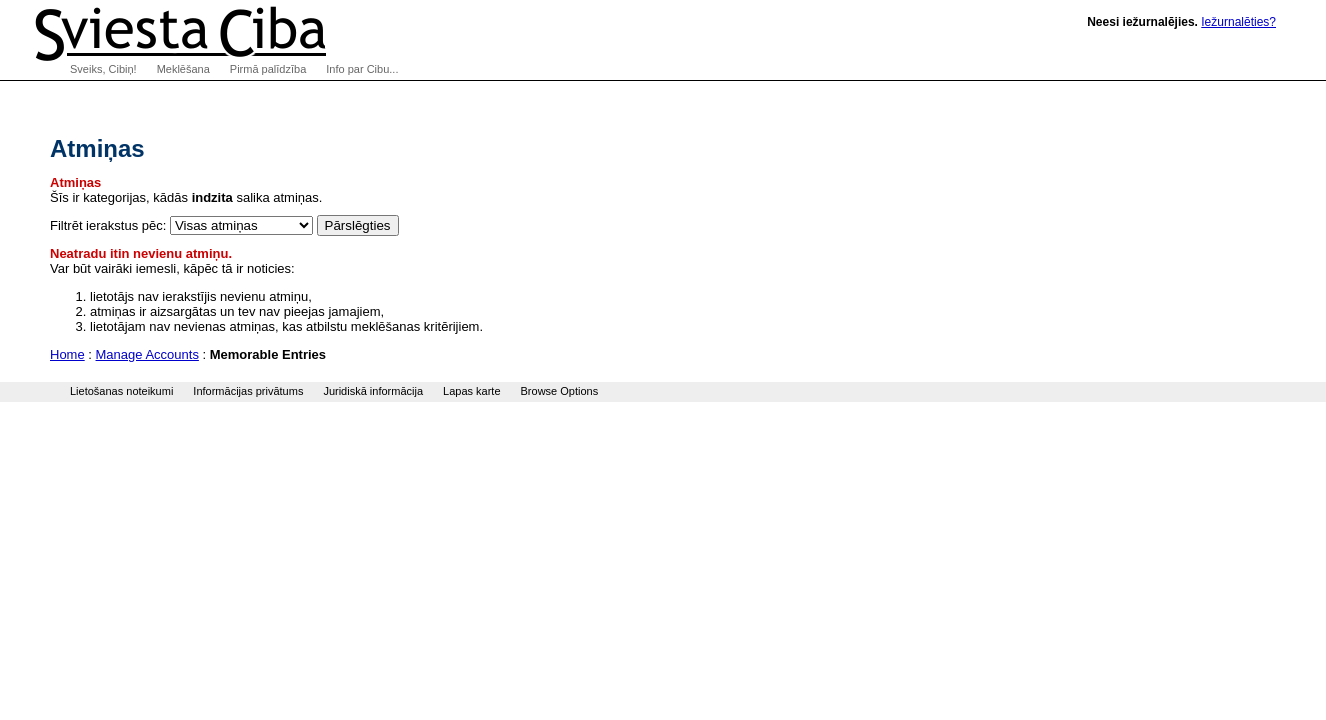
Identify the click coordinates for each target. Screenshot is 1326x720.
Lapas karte (471, 391)
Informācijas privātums (248, 391)
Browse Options (560, 391)
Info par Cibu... (362, 69)
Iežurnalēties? (1238, 22)
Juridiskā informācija (373, 391)
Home (67, 354)
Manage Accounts (147, 354)
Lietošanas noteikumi (121, 391)
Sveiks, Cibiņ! (103, 69)
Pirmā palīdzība (268, 69)
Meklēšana (183, 69)
